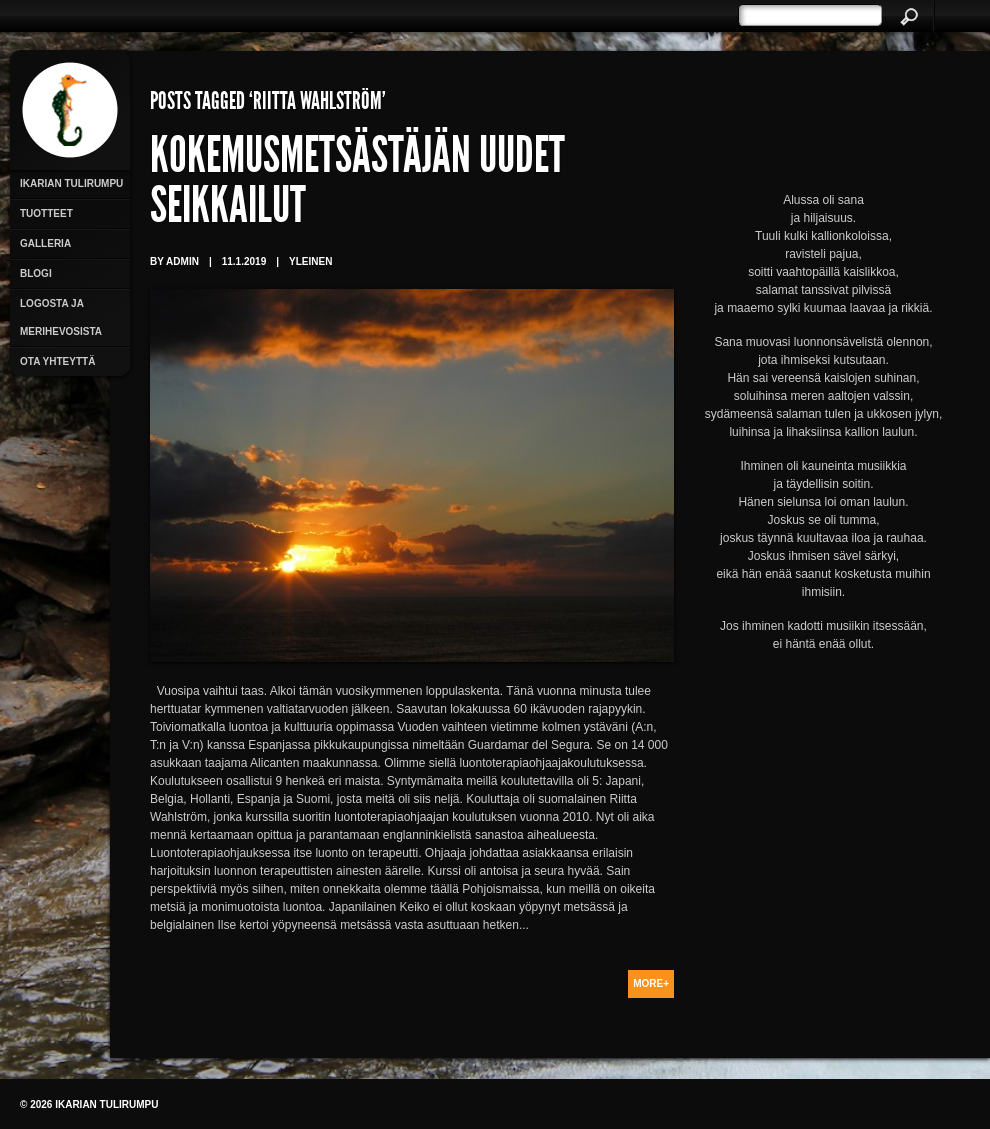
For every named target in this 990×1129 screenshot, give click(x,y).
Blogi (36, 273)
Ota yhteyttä (57, 361)
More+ (651, 983)
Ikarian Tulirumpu (71, 183)
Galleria (45, 243)
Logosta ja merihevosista (61, 317)
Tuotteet (46, 213)
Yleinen (310, 261)
